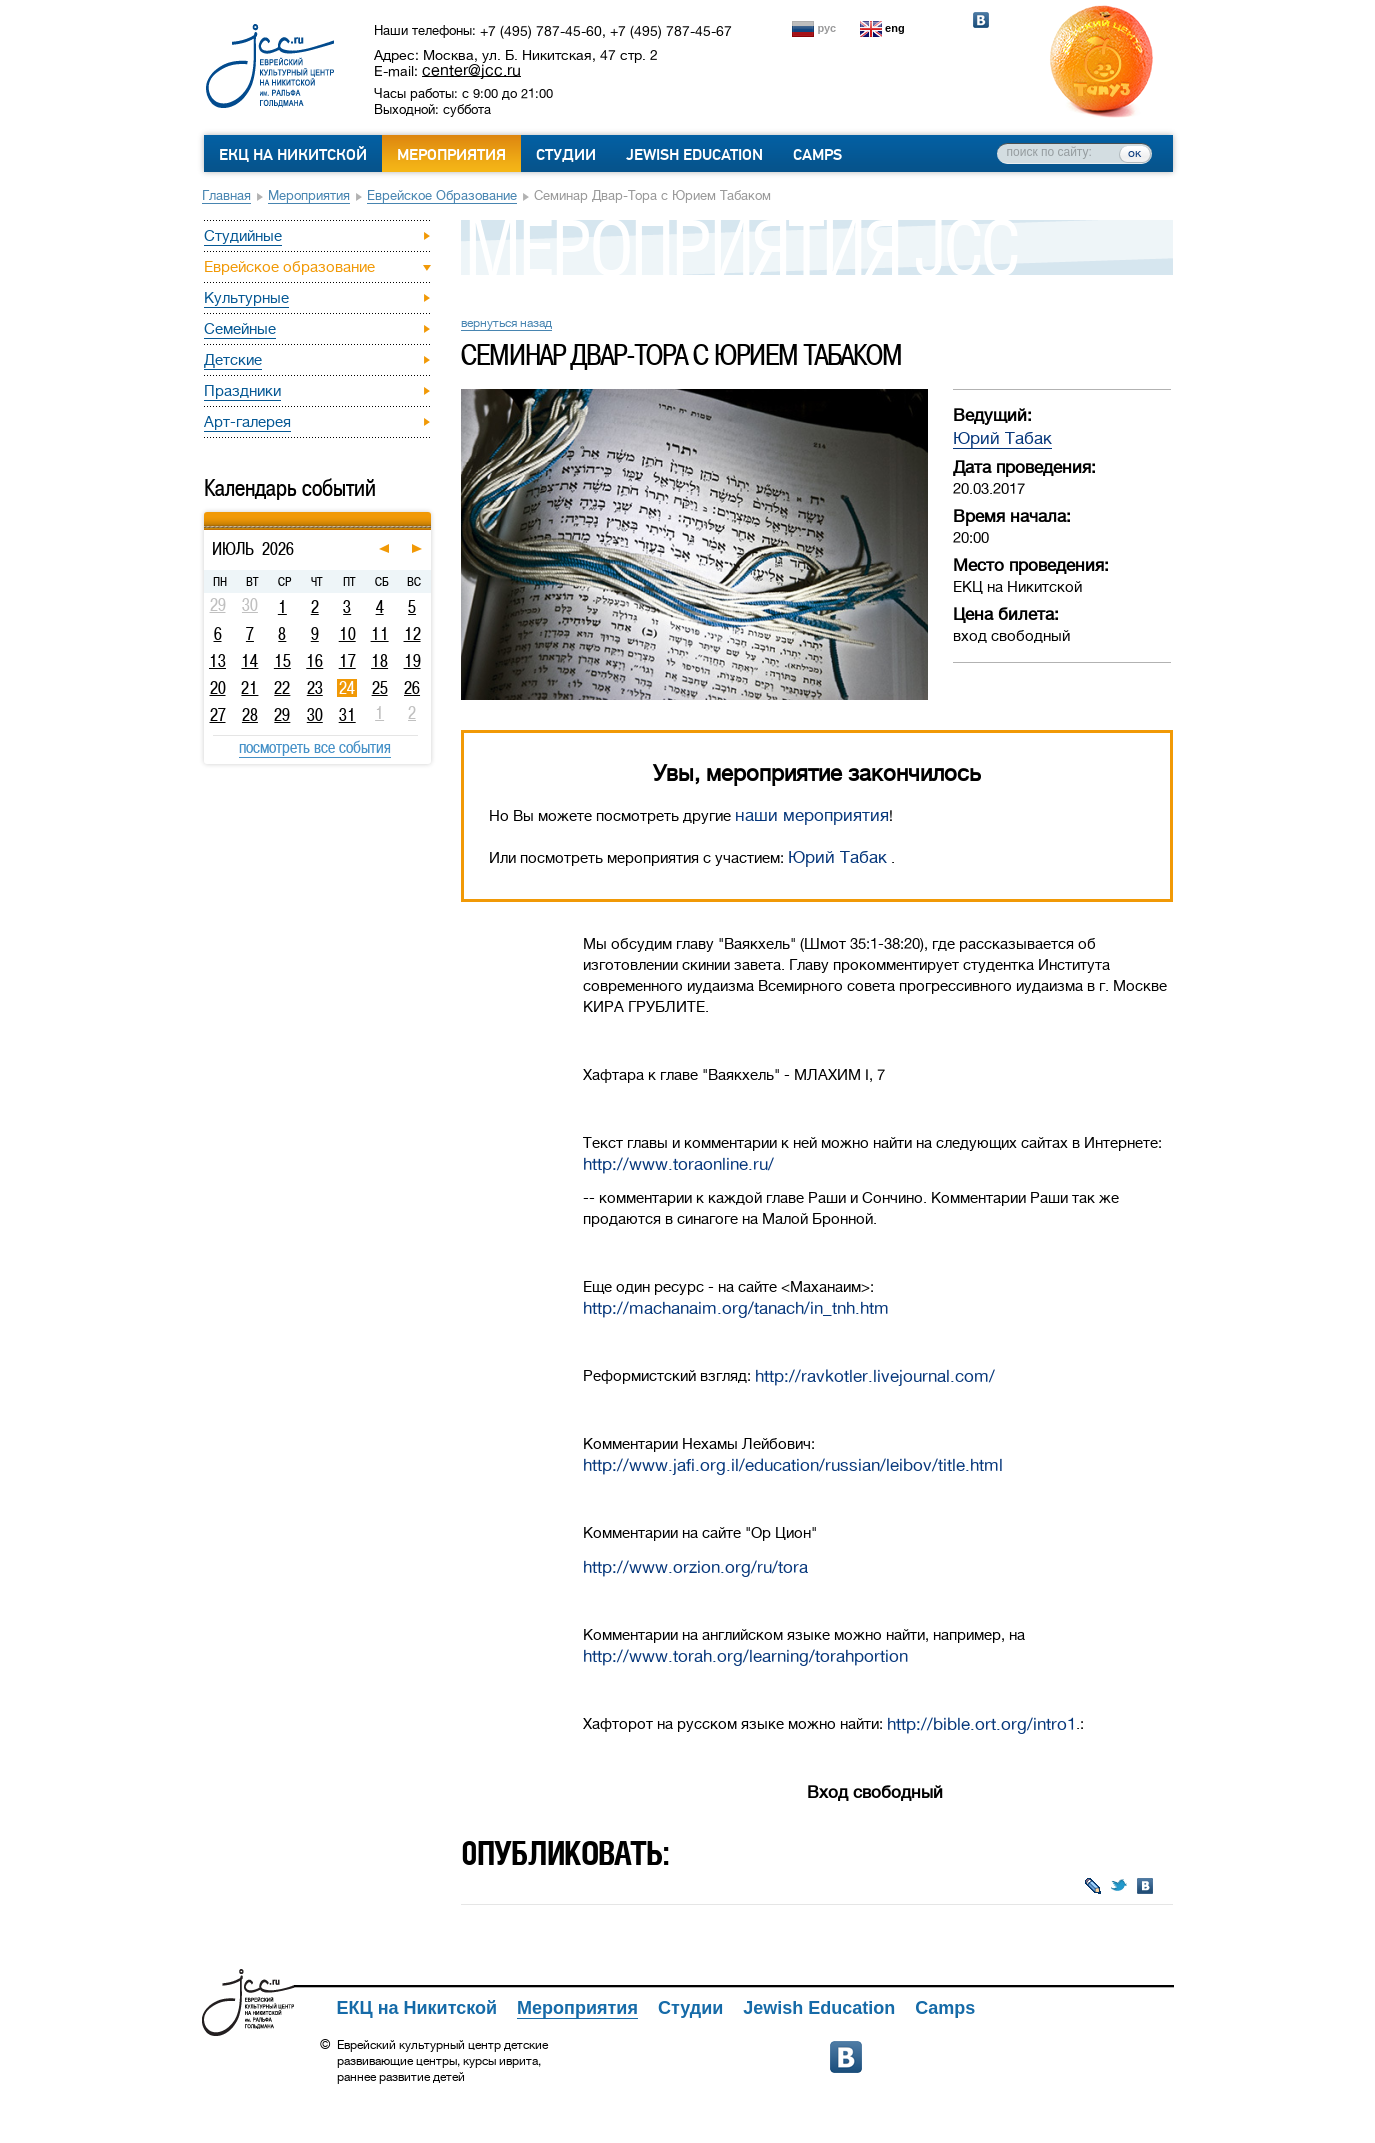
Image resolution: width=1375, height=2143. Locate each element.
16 (314, 661)
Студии (566, 155)
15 (282, 661)
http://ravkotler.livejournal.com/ (875, 1376)
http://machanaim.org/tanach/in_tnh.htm (736, 1308)
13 (217, 661)
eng (895, 28)
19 (412, 661)
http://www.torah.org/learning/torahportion (745, 1656)
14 (249, 661)
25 (380, 688)
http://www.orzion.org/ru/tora (695, 1567)
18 (379, 661)
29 (282, 715)
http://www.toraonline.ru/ (678, 1164)
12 (412, 634)
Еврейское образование (442, 195)
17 (347, 661)
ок (1134, 153)
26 (412, 688)
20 (218, 688)
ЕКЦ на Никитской (293, 155)
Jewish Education (694, 155)
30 (315, 715)
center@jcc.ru (471, 70)
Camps (817, 155)
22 (282, 688)
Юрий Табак (1002, 438)
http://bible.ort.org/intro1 (981, 1724)
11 (380, 634)
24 (347, 688)
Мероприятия (451, 155)
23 (315, 688)
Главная (226, 195)
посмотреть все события (315, 747)
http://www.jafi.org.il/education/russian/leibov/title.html (793, 1465)
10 (347, 634)
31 (347, 715)
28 (250, 715)
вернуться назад (506, 323)
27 (218, 715)
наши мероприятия (812, 815)
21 (249, 688)
